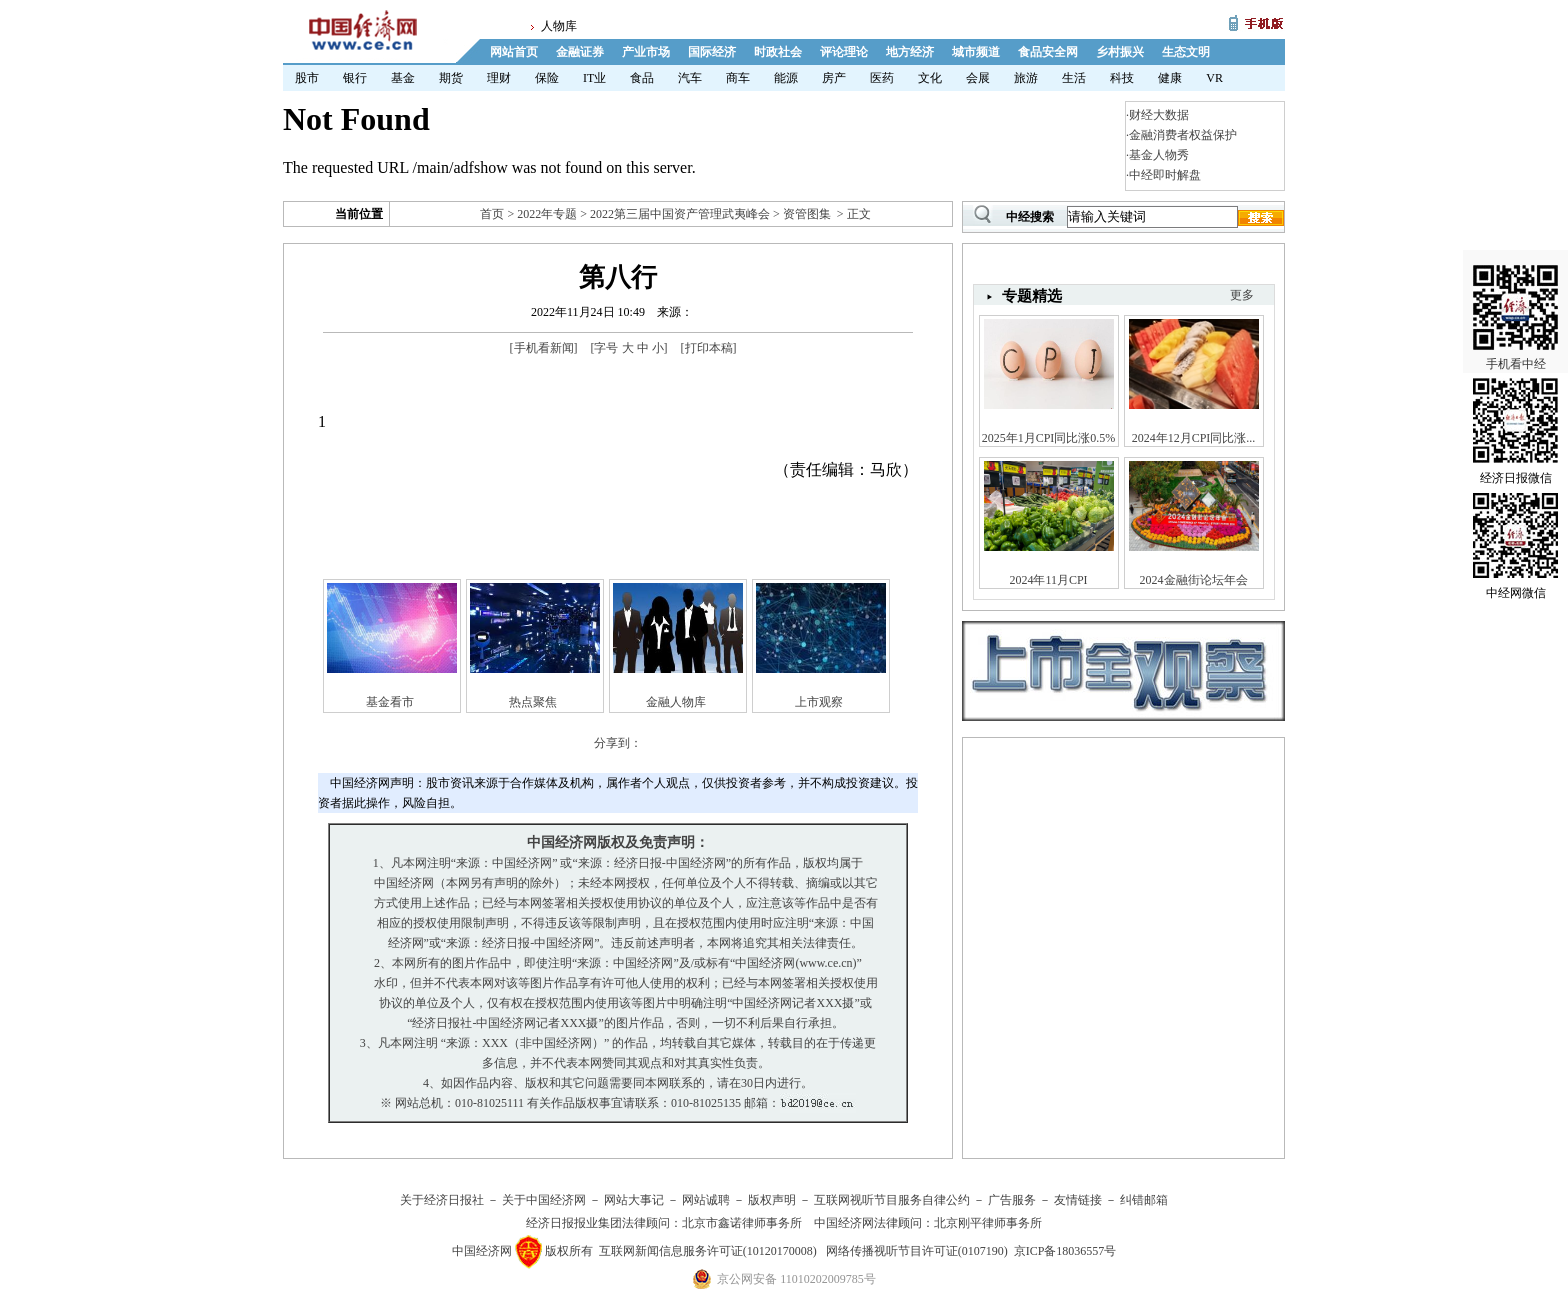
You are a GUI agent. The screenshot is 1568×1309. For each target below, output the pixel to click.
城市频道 (976, 52)
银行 (355, 78)
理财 (499, 78)
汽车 (690, 78)
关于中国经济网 (544, 1200)
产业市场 (646, 52)
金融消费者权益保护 (1183, 135)
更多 (1242, 295)
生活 (1074, 78)
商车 (738, 78)
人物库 (559, 26)
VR (1214, 78)
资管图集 (807, 214)
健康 (1170, 78)
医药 (882, 78)
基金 (403, 78)
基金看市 (390, 702)
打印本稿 (709, 348)
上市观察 (819, 702)
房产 (834, 78)
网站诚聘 (706, 1200)
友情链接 (1078, 1200)
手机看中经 (1515, 301)
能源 (786, 78)
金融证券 (580, 52)
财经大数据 (1159, 115)
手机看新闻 (544, 348)
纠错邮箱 (1144, 1200)
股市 (307, 78)
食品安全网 (1048, 52)
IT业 (594, 78)
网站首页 (514, 52)
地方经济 (910, 52)
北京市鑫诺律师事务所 (742, 1223)
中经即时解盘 (1165, 175)
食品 (642, 78)
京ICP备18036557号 (1065, 1251)
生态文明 (1186, 52)
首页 (492, 214)
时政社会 (778, 52)
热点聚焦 (533, 702)
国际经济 (712, 52)
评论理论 (844, 52)
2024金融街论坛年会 (1194, 580)
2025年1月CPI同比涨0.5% (1049, 438)
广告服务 (1012, 1200)
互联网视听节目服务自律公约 (892, 1200)
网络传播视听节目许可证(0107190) (917, 1251)
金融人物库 (676, 702)
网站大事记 (634, 1200)
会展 (978, 78)
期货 (451, 78)
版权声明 (772, 1200)
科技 (1122, 78)
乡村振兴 (1120, 52)
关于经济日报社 (442, 1200)
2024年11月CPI (1048, 580)
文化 (930, 78)
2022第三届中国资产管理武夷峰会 (680, 214)
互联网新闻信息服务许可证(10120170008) (708, 1251)
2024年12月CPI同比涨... (1194, 438)
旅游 (1026, 78)
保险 (547, 78)
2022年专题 (547, 214)
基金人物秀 (1159, 155)
